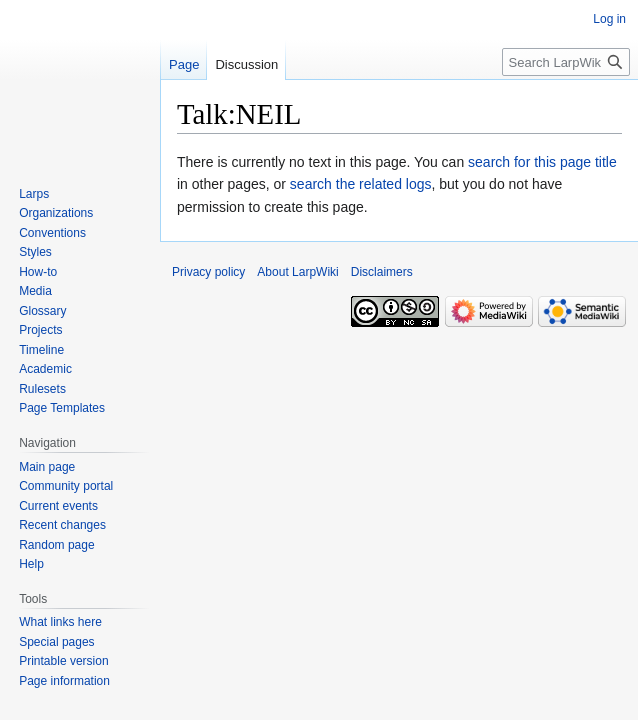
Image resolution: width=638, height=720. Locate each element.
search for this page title (542, 162)
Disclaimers (382, 272)
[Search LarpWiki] (566, 62)
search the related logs (361, 184)
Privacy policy (208, 272)
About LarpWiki (297, 272)
